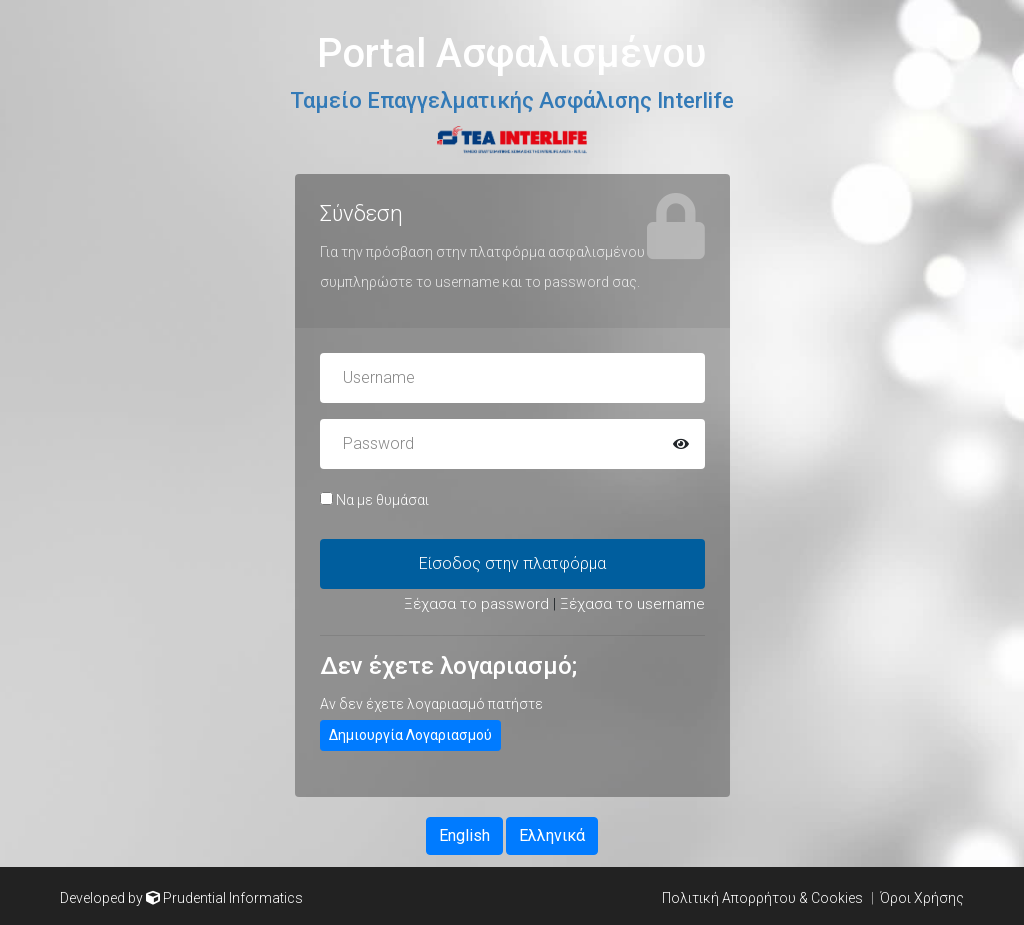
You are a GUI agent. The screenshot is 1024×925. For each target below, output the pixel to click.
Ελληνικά (552, 835)
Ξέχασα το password (476, 604)
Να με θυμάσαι (374, 500)
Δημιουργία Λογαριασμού (410, 735)
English (464, 835)
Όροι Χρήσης (922, 898)
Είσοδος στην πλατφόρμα (512, 563)
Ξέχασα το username (632, 604)
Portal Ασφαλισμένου (511, 53)
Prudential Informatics (233, 898)
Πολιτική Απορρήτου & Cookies (762, 898)
